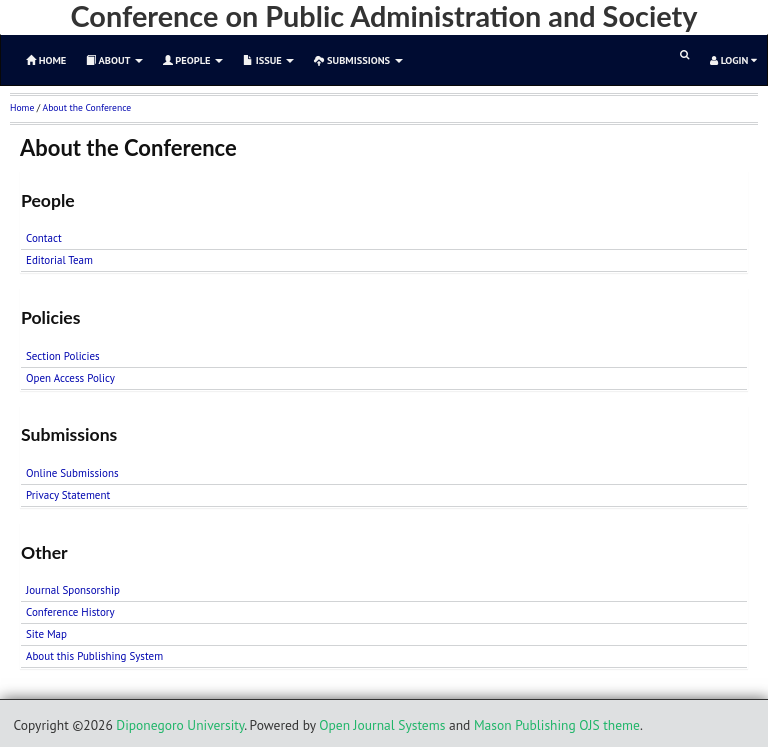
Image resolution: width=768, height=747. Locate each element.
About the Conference (87, 107)
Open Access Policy (70, 378)
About (114, 60)
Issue (268, 60)
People (193, 60)
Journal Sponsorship (73, 590)
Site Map (46, 634)
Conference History (70, 612)
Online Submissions (72, 473)
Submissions (358, 60)
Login (733, 60)
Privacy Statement (68, 495)
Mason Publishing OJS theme (557, 725)
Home (22, 107)
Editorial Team (59, 260)
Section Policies (63, 356)
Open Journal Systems (382, 725)
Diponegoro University (180, 725)
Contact (44, 238)
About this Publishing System (94, 656)
